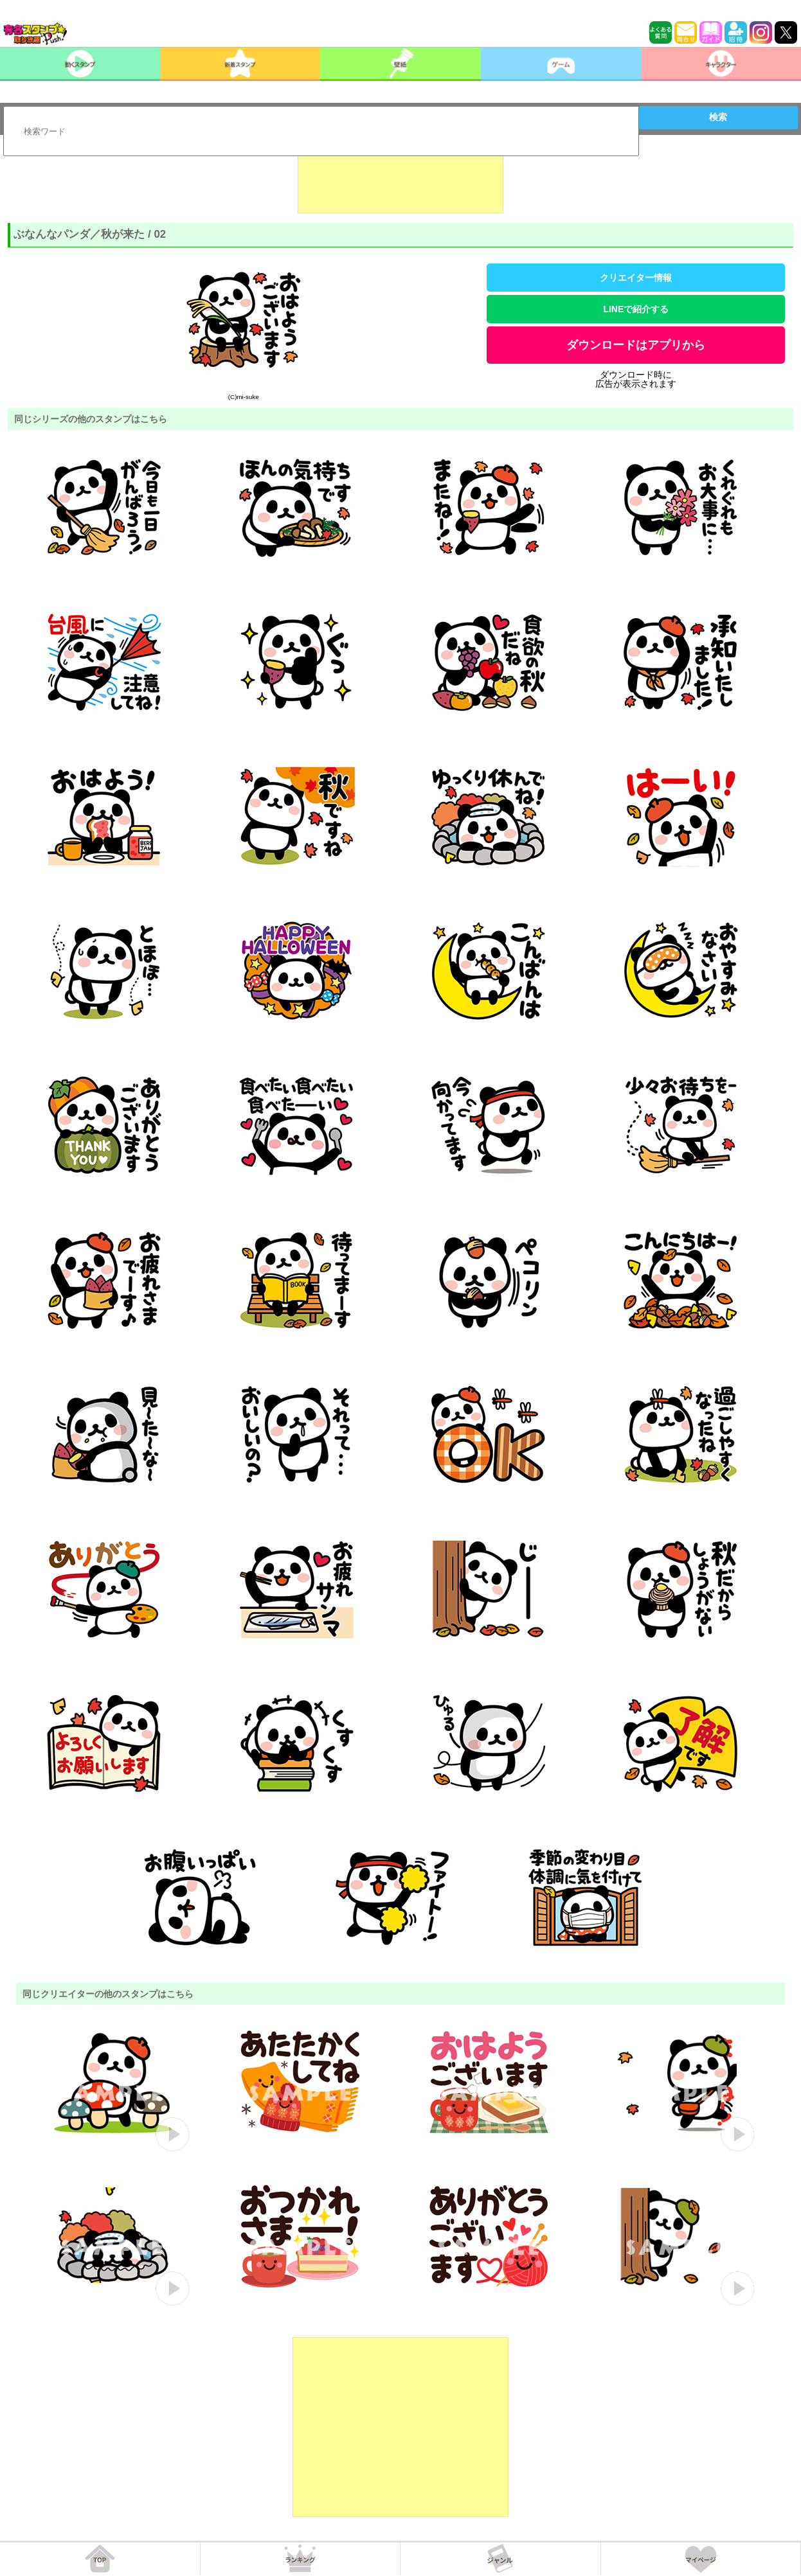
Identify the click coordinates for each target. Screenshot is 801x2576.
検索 (718, 117)
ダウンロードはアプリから (635, 345)
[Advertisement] (400, 181)
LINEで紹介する (636, 309)
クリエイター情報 (636, 277)
